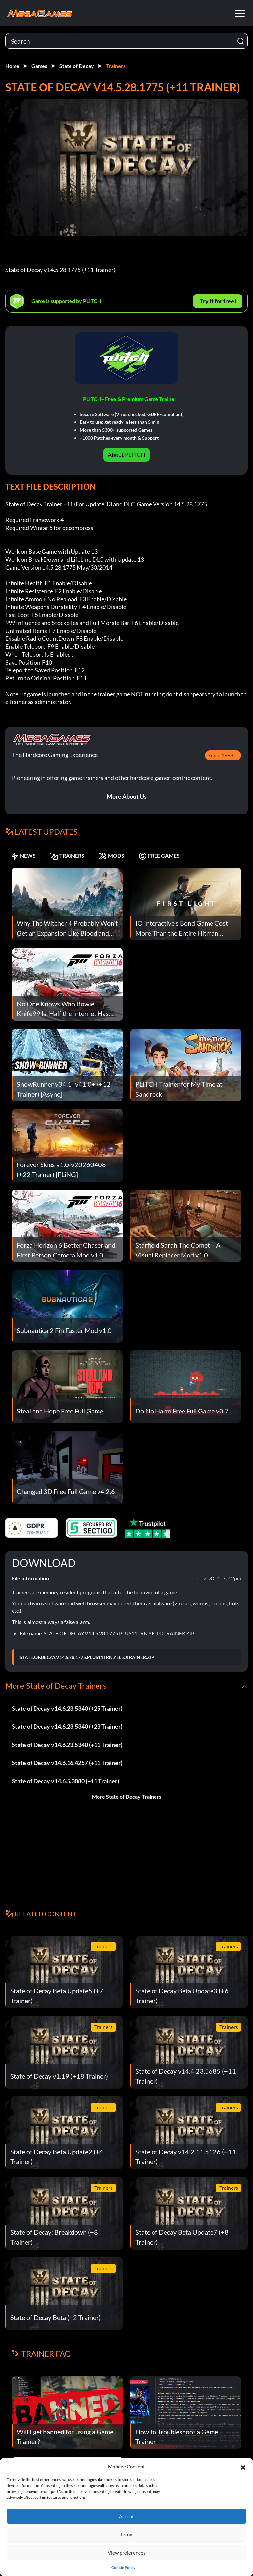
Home (12, 66)
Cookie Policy (123, 2567)
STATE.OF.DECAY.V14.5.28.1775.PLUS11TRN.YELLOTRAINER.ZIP (87, 1657)
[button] (243, 2466)
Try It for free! (218, 301)
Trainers (116, 66)
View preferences (127, 2553)
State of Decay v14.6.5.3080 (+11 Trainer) (65, 1781)
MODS (111, 856)
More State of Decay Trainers (126, 1796)
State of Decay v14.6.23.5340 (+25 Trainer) (67, 1708)
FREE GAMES (159, 856)
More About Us (127, 796)
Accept (126, 2516)
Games (39, 66)
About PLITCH (126, 454)
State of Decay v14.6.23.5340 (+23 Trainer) (67, 1726)
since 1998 (221, 755)
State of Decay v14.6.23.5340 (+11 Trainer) (67, 1744)
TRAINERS (67, 856)
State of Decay (76, 66)
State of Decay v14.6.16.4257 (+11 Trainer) (67, 1762)
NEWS (23, 856)
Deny (126, 2534)
